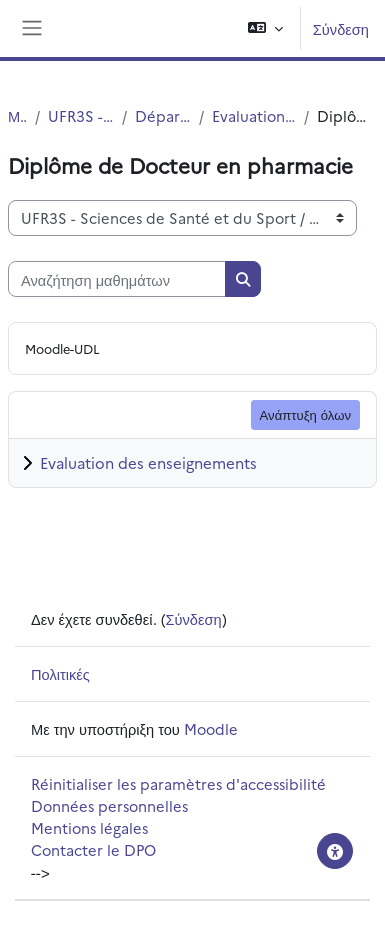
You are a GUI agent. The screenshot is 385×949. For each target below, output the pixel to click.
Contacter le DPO (93, 849)
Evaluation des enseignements (148, 462)
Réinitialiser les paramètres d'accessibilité (178, 783)
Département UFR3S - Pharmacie (162, 115)
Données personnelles (109, 805)
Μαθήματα (17, 115)
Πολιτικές (60, 673)
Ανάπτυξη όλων (305, 414)
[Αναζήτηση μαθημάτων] (117, 279)
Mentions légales (89, 827)
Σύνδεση (341, 28)
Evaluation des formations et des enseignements (254, 115)
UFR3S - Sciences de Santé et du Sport (81, 115)
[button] (265, 28)
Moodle (211, 728)
